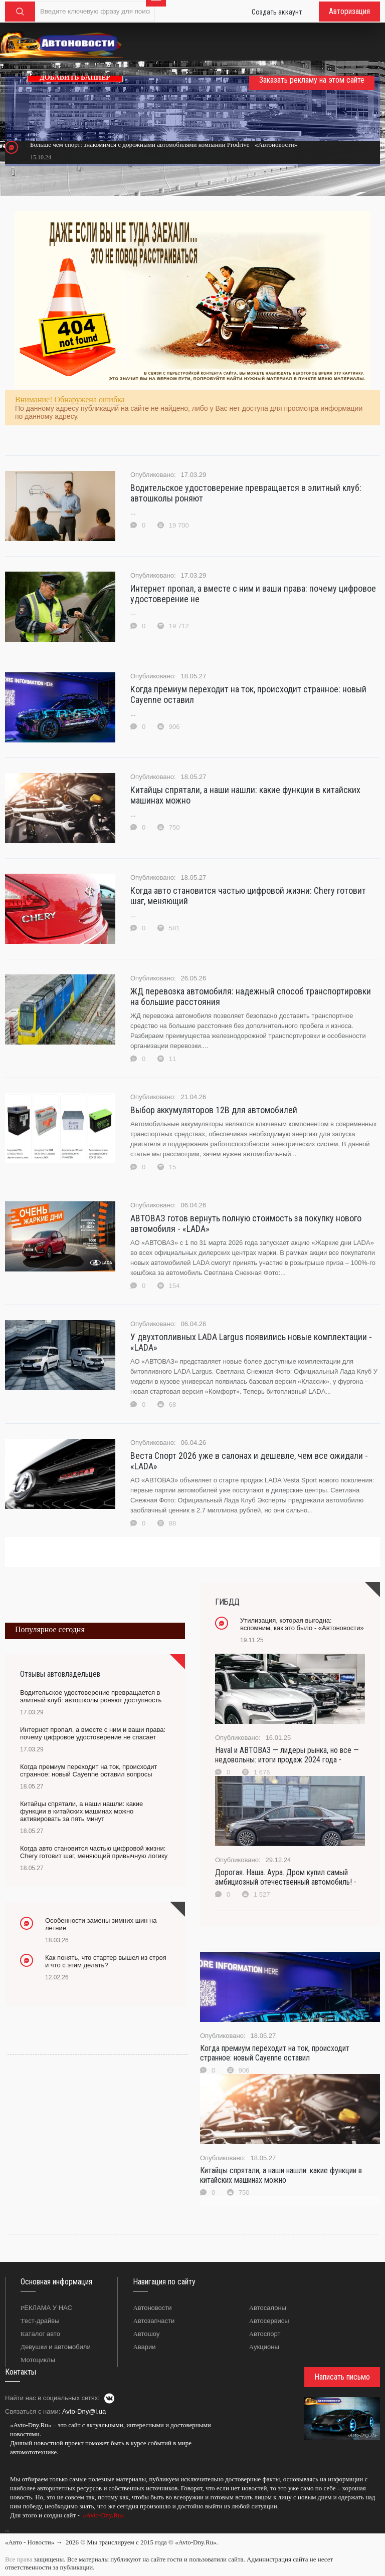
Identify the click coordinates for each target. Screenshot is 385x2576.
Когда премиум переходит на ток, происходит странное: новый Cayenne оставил (248, 694)
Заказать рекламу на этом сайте (311, 80)
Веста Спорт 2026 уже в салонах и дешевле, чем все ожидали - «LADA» (249, 1460)
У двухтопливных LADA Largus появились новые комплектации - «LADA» (251, 1342)
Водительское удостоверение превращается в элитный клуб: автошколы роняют (245, 492)
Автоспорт (265, 2334)
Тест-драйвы (40, 2321)
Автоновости (152, 2307)
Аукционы (264, 2347)
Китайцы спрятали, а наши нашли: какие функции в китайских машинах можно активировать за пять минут (81, 1811)
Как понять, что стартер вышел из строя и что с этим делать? (105, 1961)
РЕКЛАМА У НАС (46, 2307)
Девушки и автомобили (56, 2347)
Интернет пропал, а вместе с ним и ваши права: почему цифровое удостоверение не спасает (92, 1733)
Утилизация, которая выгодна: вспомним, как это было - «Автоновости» (302, 1624)
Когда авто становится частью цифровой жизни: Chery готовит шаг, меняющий (248, 895)
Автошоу (146, 2334)
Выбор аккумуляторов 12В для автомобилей (213, 1110)
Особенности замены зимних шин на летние (101, 1924)
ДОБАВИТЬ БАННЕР (75, 77)
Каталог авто (40, 2334)
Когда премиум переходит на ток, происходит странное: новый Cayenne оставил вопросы (88, 1770)
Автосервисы (269, 2321)
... (7, 2529)
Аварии (144, 2347)
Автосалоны (267, 2307)
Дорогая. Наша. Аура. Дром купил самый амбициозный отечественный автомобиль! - (285, 1877)
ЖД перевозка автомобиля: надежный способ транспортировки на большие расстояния (250, 996)
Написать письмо (342, 2377)
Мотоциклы (38, 2360)
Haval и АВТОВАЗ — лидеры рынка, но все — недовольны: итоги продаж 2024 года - (287, 1754)
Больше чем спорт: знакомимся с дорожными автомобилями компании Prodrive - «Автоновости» (163, 144)
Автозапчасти (153, 2321)
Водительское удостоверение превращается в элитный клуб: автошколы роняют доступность (90, 1696)
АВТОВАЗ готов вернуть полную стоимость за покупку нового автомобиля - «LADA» (245, 1223)
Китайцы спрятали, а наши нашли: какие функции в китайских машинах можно (245, 795)
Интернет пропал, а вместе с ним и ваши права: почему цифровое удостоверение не (253, 593)
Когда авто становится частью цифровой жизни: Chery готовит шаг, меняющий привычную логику (93, 1852)
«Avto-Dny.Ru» (102, 2515)
